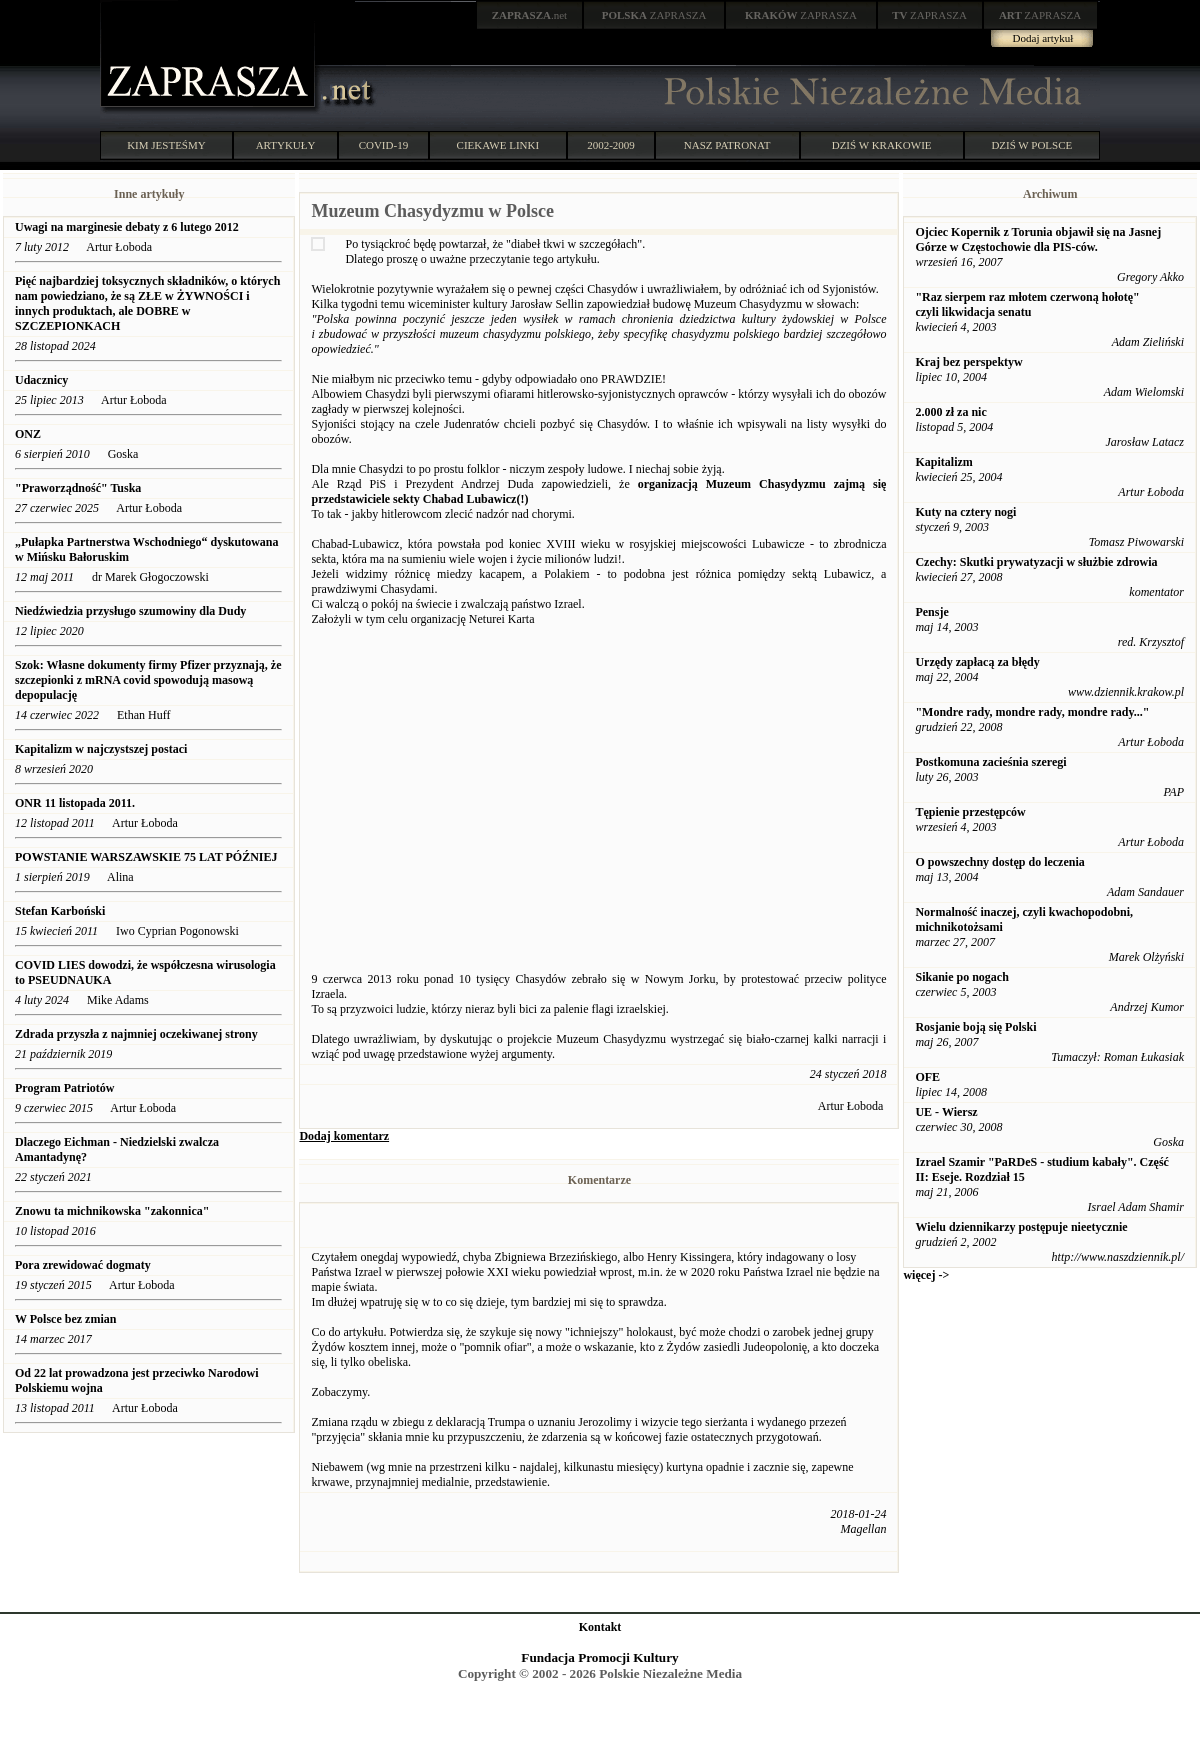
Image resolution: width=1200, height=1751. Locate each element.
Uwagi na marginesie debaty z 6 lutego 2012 (127, 227)
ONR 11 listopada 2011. (75, 803)
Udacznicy (41, 380)
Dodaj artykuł (1043, 38)
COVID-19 (384, 145)
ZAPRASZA (654, 15)
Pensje (931, 612)
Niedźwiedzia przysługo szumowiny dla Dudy (130, 611)
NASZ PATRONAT (727, 145)
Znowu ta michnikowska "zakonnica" (112, 1211)
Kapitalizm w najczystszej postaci (101, 749)
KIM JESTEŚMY (166, 145)
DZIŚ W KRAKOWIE (882, 145)
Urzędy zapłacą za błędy (977, 662)
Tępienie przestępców (970, 812)
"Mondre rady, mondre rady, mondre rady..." (1032, 712)
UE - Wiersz (946, 1112)
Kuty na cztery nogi (965, 512)
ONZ (28, 434)
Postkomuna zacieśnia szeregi (990, 762)
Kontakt (600, 1627)
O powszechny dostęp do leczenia (999, 862)
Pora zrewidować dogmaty (83, 1265)
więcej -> (926, 1275)
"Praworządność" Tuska (78, 488)
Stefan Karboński (60, 911)
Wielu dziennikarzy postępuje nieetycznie (1021, 1227)
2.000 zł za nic (950, 412)
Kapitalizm (943, 462)
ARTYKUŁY (286, 145)
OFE (927, 1077)
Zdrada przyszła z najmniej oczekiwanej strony (136, 1034)
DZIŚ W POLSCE (1031, 145)
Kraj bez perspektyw (968, 362)
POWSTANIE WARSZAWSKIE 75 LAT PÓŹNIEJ (146, 857)
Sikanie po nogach (961, 977)
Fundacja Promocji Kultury (599, 1657)
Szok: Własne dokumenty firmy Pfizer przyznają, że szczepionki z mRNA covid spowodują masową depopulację (148, 680)
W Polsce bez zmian (65, 1319)
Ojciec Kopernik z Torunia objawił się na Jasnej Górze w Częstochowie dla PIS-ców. (1038, 239)
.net (530, 15)
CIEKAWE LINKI (498, 145)
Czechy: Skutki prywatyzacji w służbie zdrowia (1036, 562)
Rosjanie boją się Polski (975, 1027)
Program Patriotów (64, 1088)
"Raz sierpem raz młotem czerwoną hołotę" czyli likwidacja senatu (1027, 304)
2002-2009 (611, 145)
